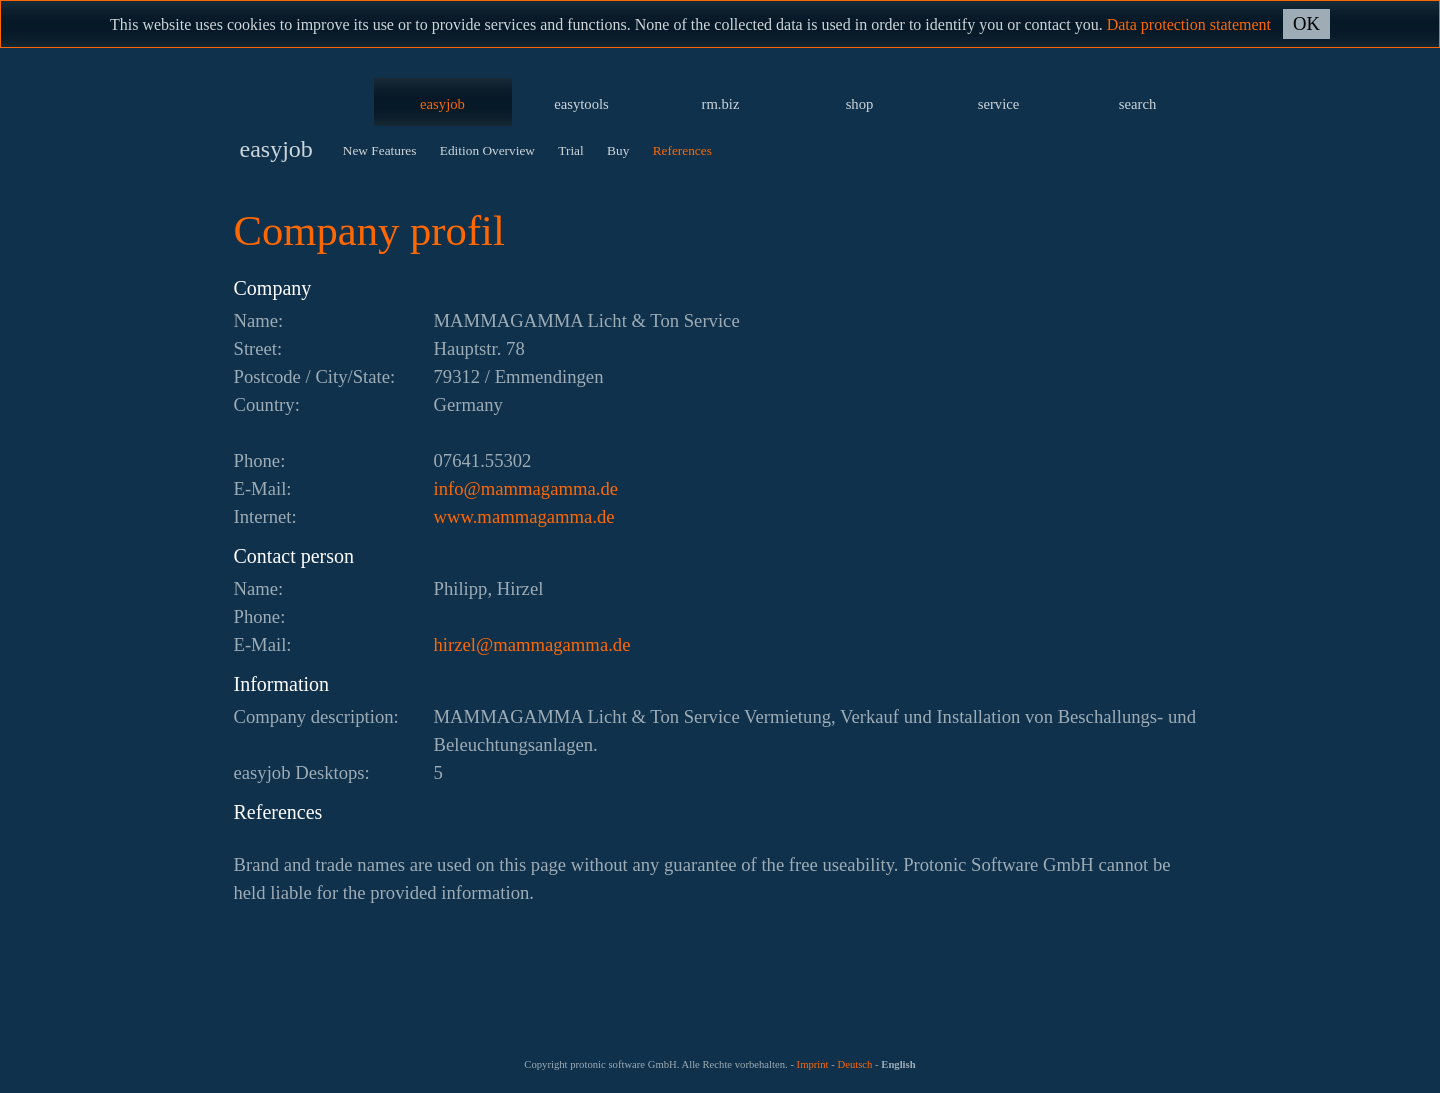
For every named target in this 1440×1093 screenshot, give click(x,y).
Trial (570, 150)
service (999, 104)
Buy (618, 150)
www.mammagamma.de (524, 516)
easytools (581, 104)
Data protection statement (1189, 24)
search (1137, 104)
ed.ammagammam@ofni (526, 488)
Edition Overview (487, 150)
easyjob (442, 104)
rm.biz (721, 104)
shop (860, 104)
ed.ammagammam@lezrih (532, 644)
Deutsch (854, 1064)
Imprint (813, 1064)
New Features (380, 150)
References (682, 150)
